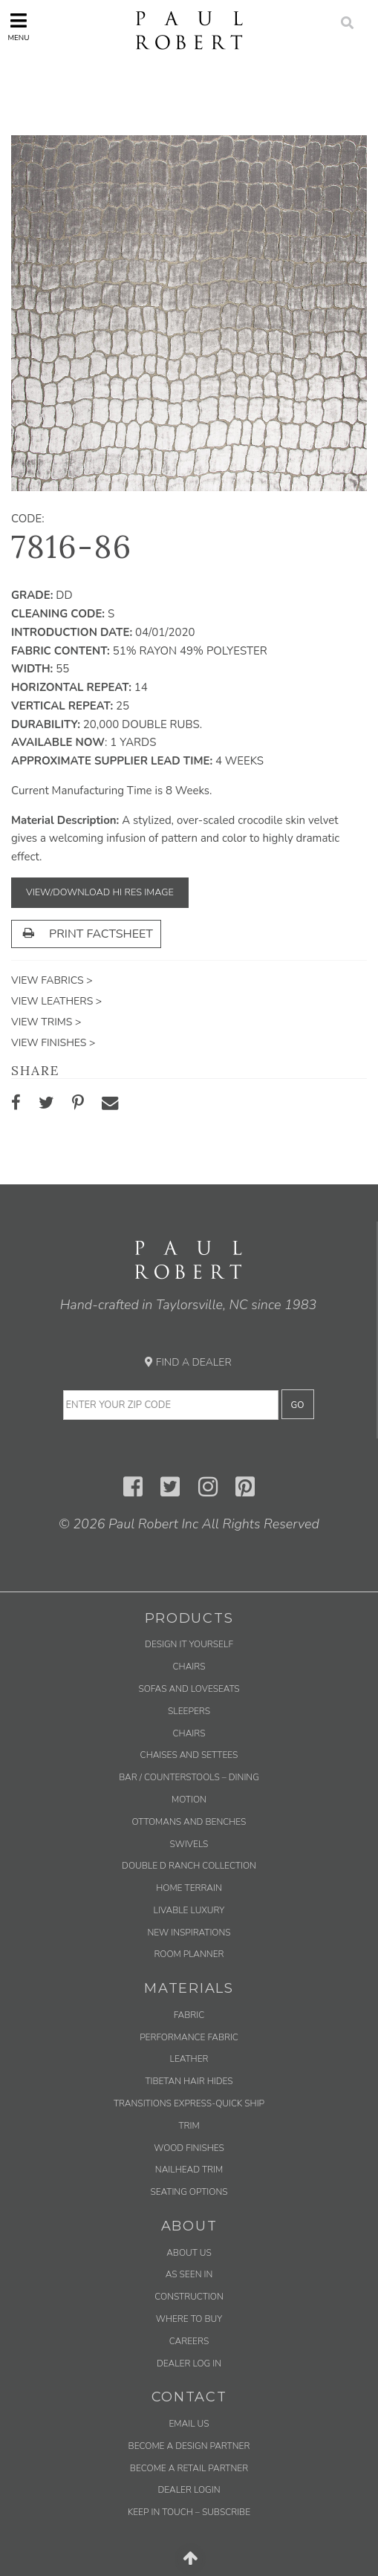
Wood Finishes (189, 2148)
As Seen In (189, 2274)
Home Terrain (189, 1888)
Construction (189, 2297)
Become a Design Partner (189, 2446)
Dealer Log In (189, 2363)
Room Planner (189, 1954)
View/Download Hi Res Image (100, 892)
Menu (18, 27)
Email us (189, 2424)
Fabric (189, 2015)
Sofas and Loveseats (188, 1689)
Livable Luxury (189, 1910)
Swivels (189, 1844)
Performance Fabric (189, 2037)
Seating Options (188, 2192)
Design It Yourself (189, 1644)
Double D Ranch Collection (189, 1866)
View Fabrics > (52, 980)
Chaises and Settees (189, 1755)
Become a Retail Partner (189, 2468)
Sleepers (189, 1711)
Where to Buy (189, 2319)
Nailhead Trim (189, 2170)
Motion (189, 1800)
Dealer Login (188, 2490)
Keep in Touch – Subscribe (189, 2512)
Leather (189, 2059)
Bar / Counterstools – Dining (189, 1777)
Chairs (189, 1667)
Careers (189, 2341)
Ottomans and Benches (189, 1822)
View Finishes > (53, 1043)
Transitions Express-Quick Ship (189, 2103)
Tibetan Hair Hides (188, 2081)
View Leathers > (56, 1001)
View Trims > (46, 1022)
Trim (188, 2126)
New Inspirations (188, 1933)
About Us (189, 2253)
